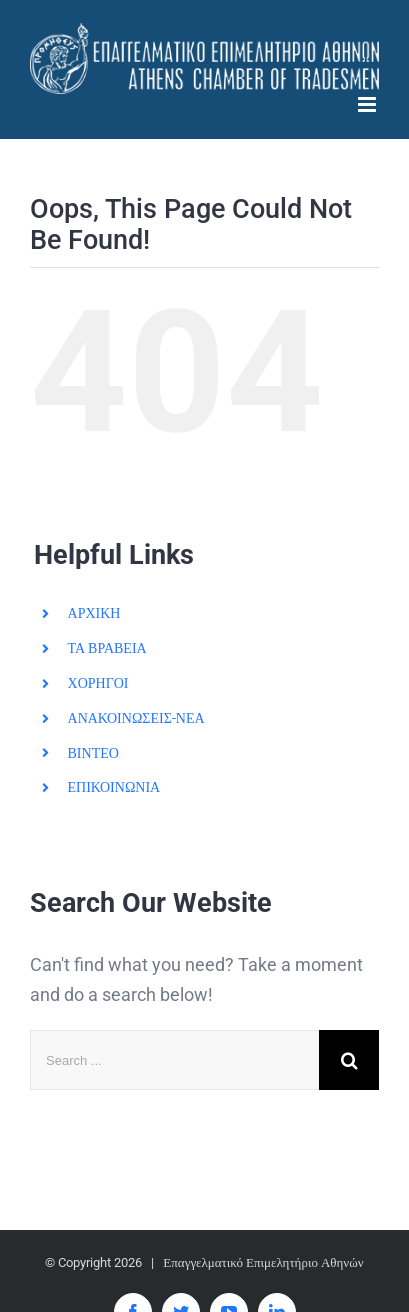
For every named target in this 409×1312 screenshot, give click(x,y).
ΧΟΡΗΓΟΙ (98, 683)
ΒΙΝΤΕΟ (93, 753)
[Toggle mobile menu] (368, 104)
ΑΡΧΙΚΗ (94, 613)
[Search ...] (174, 1060)
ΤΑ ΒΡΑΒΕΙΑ (107, 648)
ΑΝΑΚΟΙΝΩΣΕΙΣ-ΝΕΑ (136, 718)
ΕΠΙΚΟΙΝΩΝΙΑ (114, 787)
